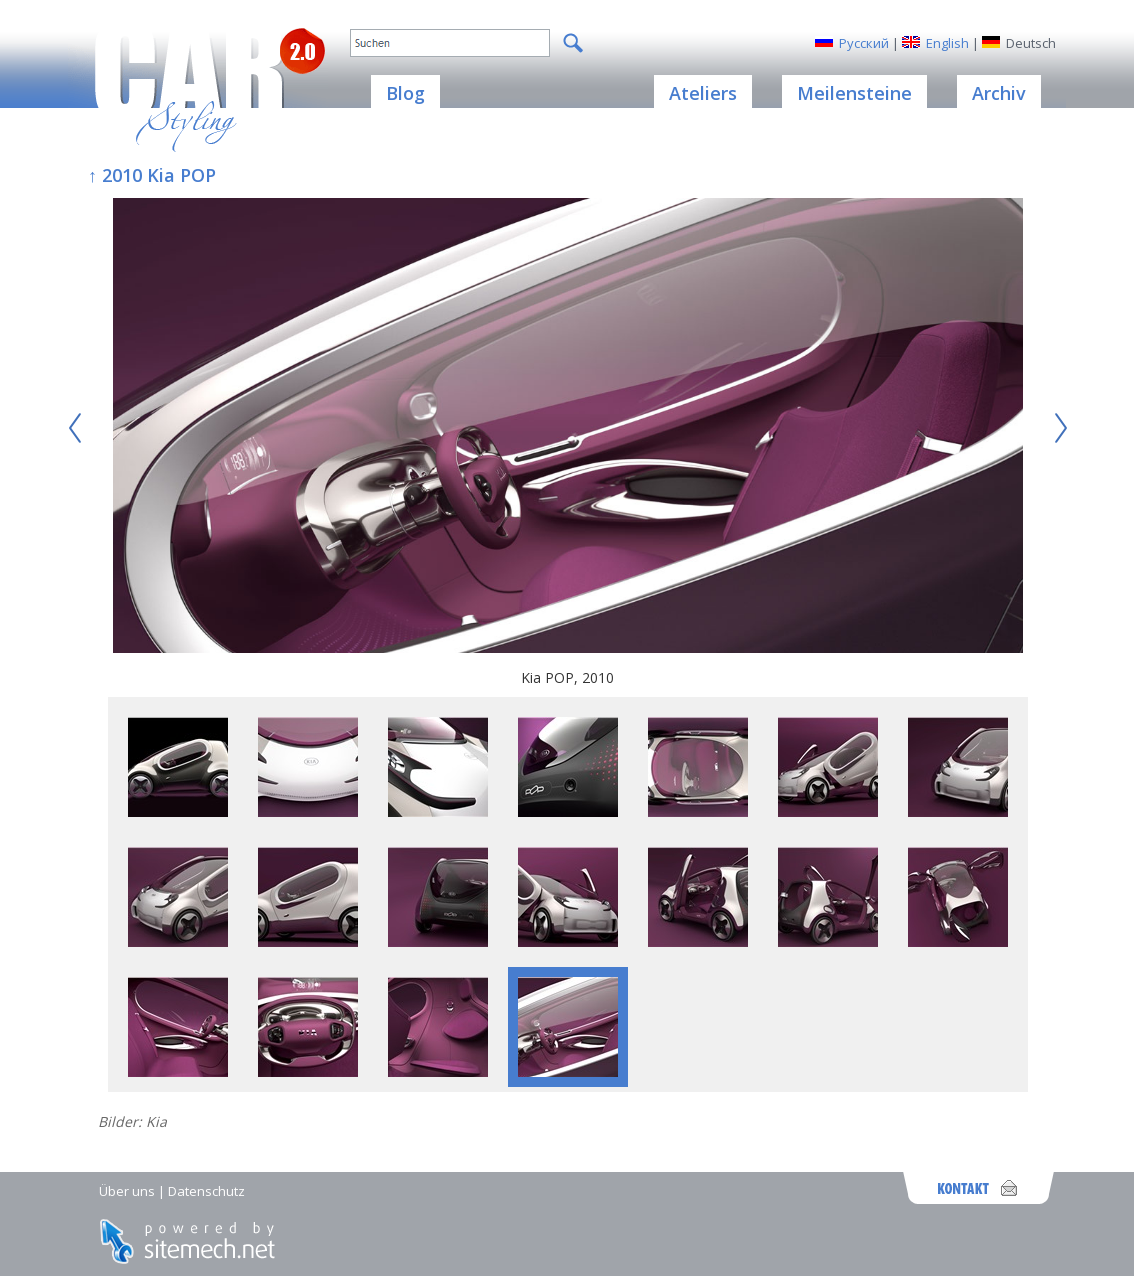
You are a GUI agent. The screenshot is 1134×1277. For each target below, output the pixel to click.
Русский (864, 43)
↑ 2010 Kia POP (152, 175)
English (947, 43)
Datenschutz (206, 1191)
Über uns (127, 1191)
